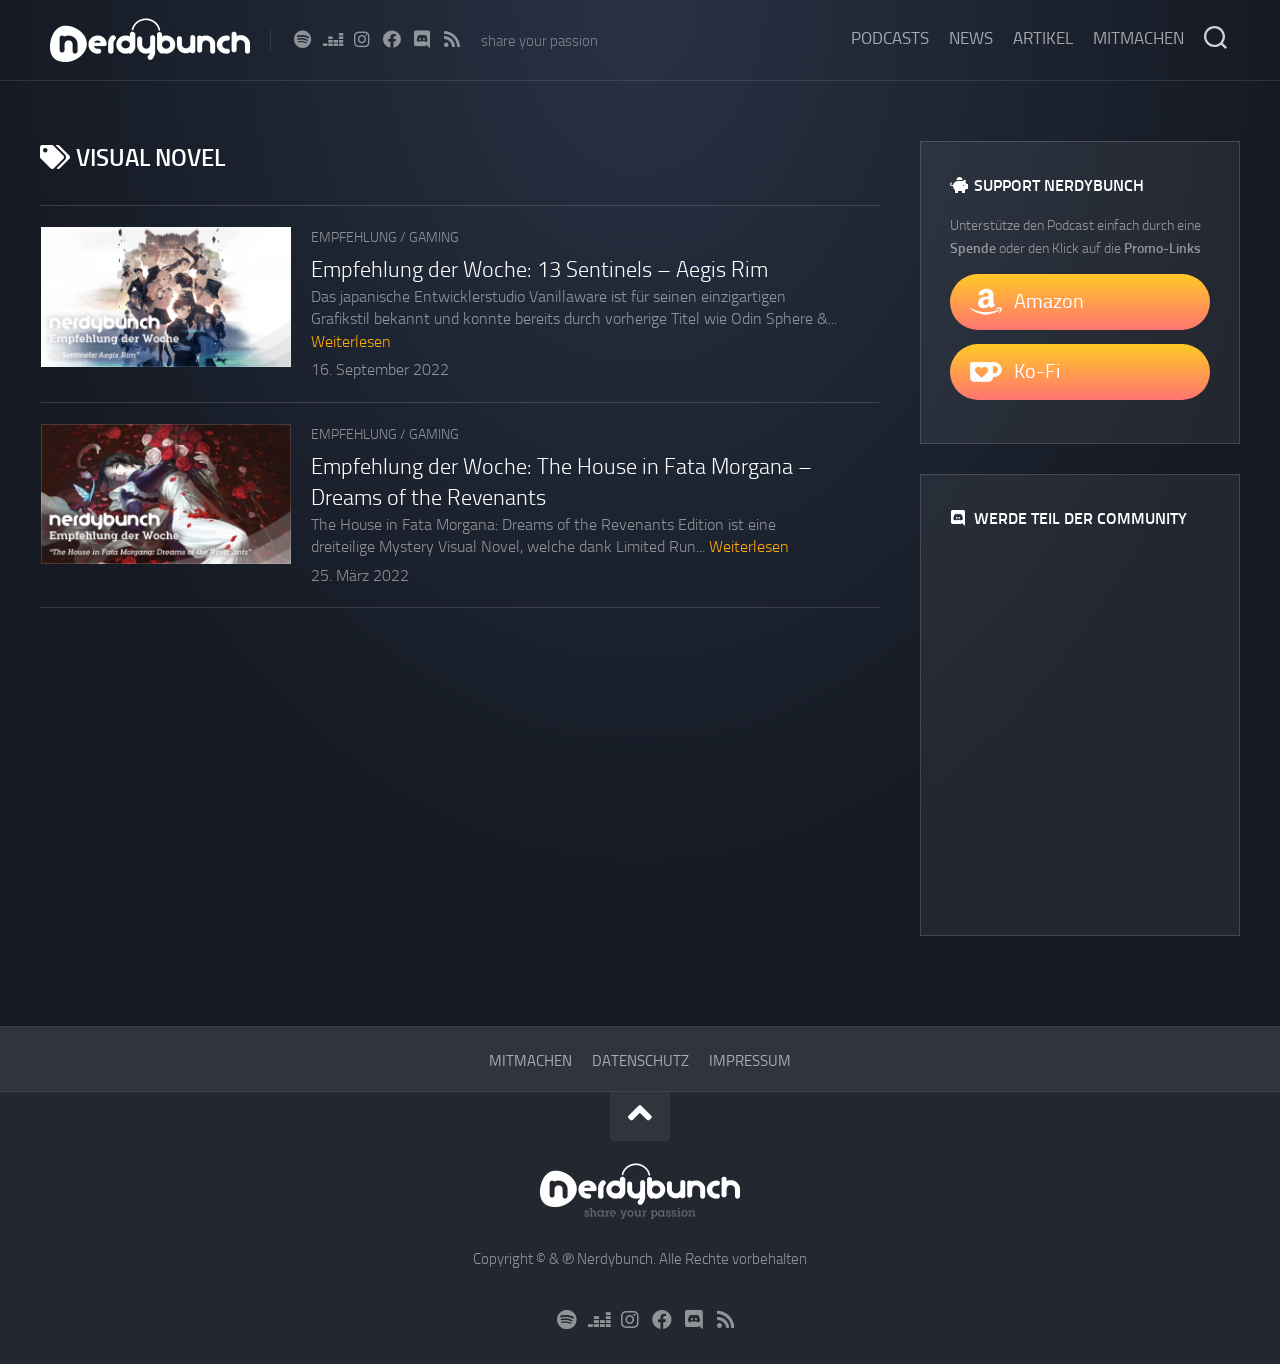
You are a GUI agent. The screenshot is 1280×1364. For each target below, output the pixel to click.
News (971, 38)
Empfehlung (354, 237)
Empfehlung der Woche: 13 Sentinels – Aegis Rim (539, 270)
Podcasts (890, 38)
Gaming (434, 237)
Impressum (750, 1061)
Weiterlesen (351, 341)
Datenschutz (640, 1061)
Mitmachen (1138, 38)
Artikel (1043, 38)
